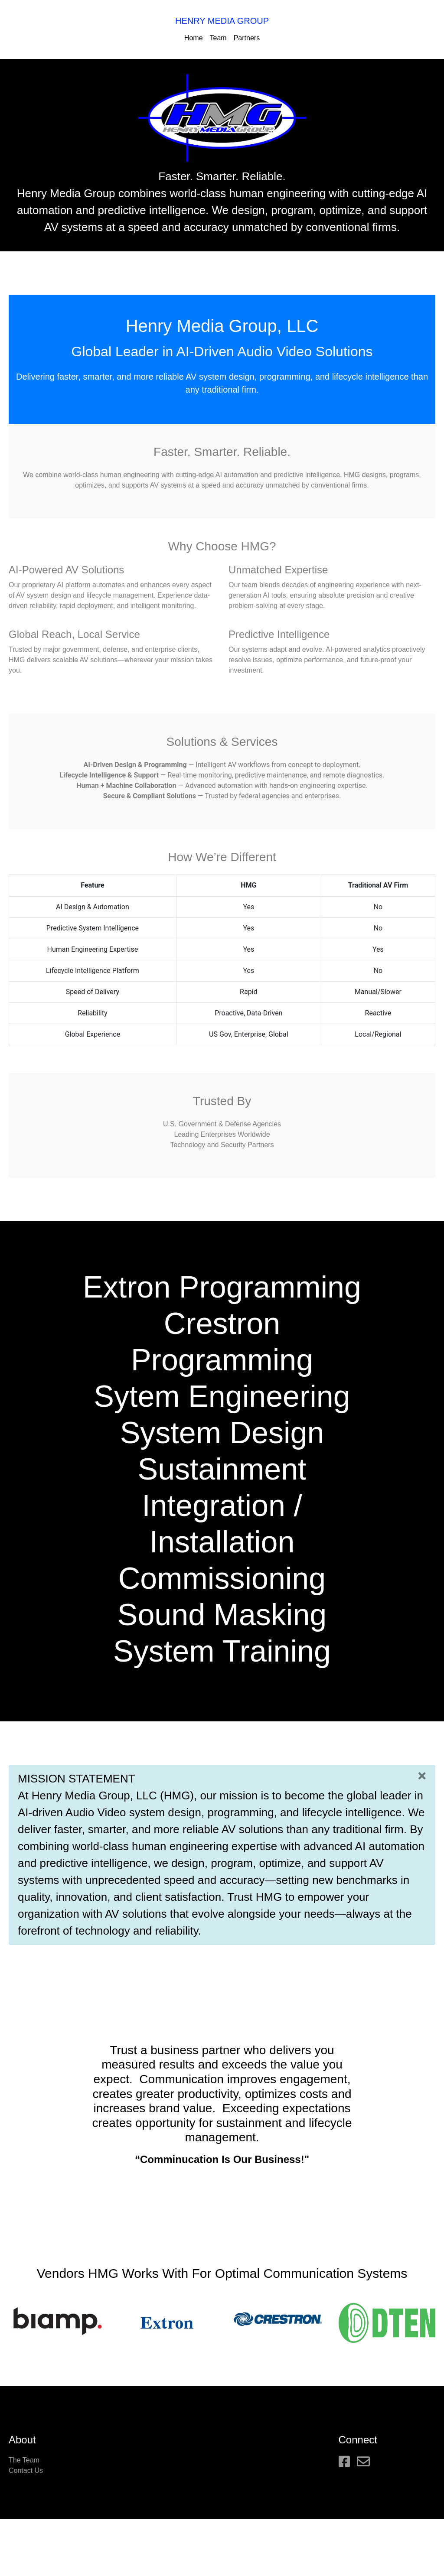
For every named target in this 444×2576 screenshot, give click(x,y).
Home (193, 38)
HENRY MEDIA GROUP (222, 21)
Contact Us (26, 2470)
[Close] (422, 1776)
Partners (247, 38)
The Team (24, 2460)
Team (218, 38)
